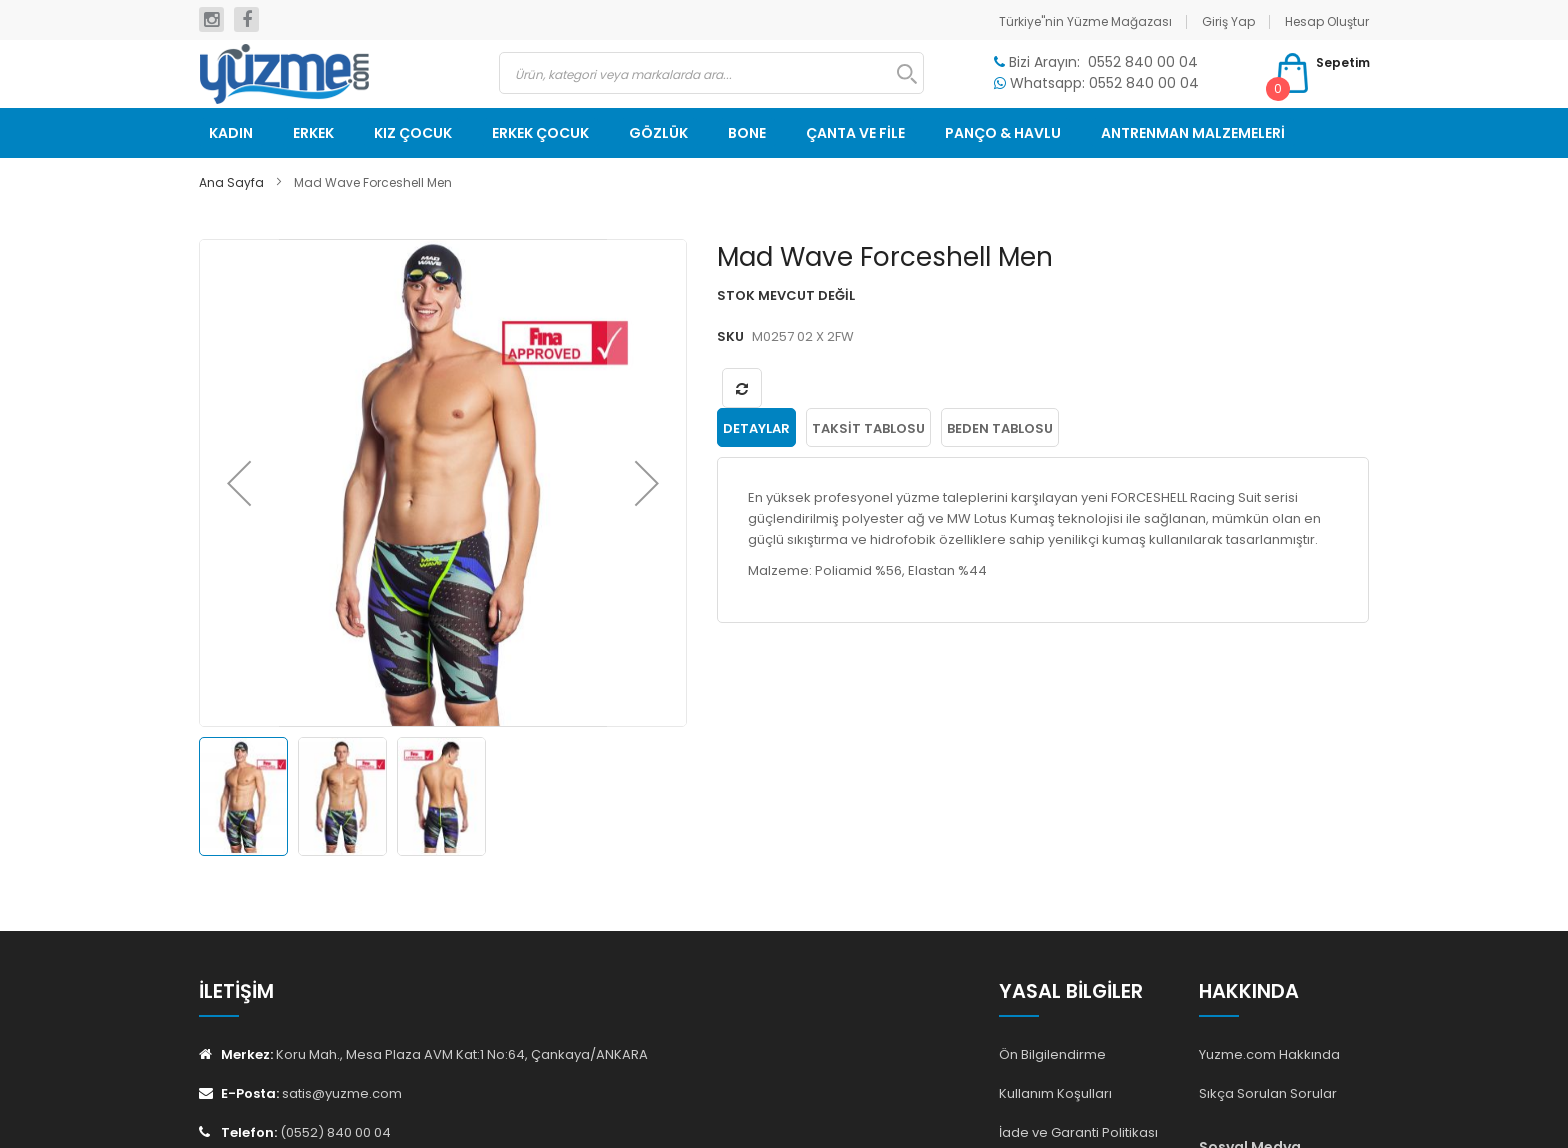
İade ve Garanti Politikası (1078, 1132)
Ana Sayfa (231, 182)
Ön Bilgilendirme (1052, 1054)
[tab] (756, 428)
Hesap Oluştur (1327, 21)
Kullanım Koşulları (1055, 1093)
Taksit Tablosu (868, 428)
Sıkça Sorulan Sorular (1268, 1093)
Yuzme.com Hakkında (1269, 1054)
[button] (239, 483)
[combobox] (711, 73)
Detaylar (756, 428)
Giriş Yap (1228, 21)
